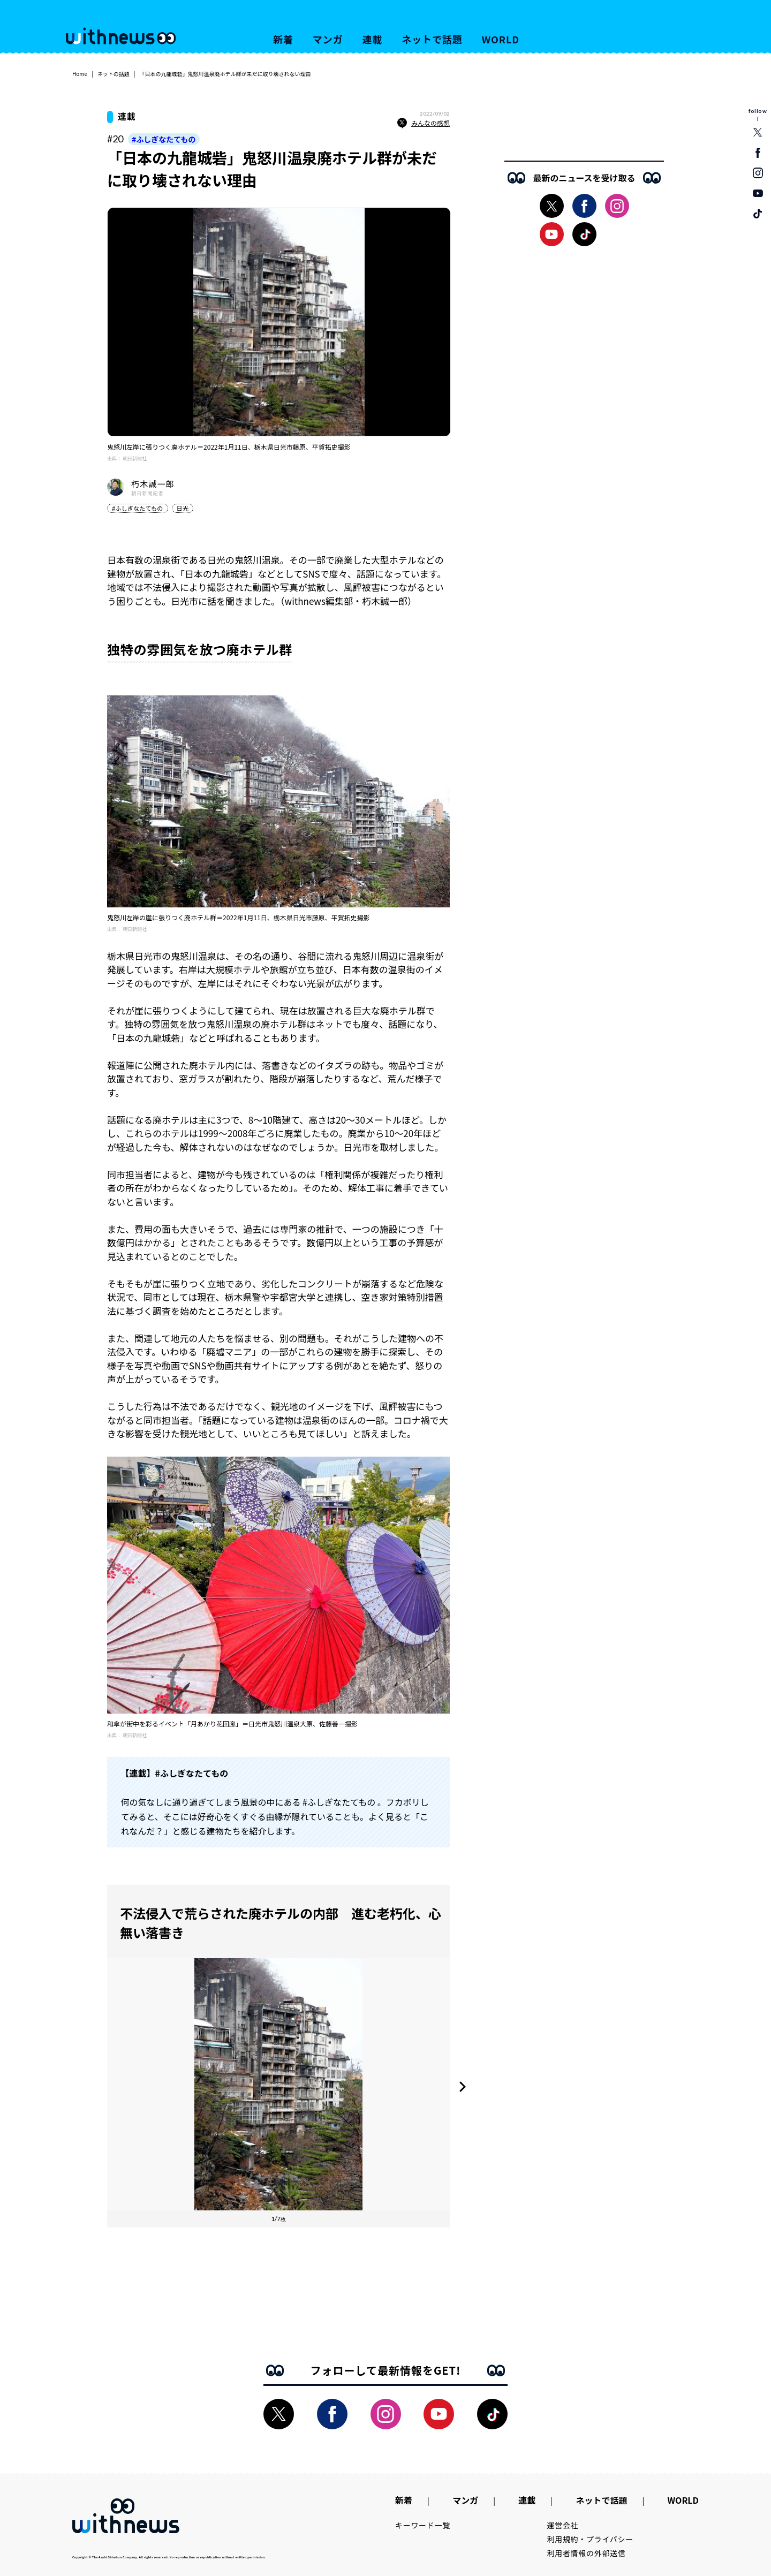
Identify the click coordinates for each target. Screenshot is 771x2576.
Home (79, 74)
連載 (372, 39)
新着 (283, 39)
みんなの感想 (423, 123)
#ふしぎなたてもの (164, 139)
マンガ (328, 39)
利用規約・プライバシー (590, 2539)
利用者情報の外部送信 (586, 2553)
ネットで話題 (432, 39)
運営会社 (563, 2525)
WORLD (500, 39)
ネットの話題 (113, 74)
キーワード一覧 (422, 2525)
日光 (182, 508)
